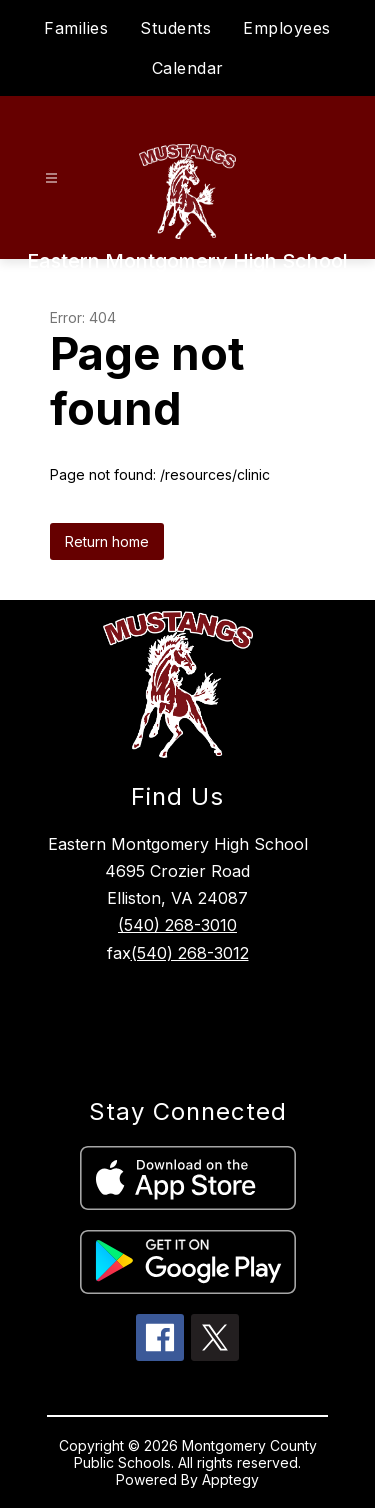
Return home (107, 541)
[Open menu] (51, 178)
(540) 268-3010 (177, 925)
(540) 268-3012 (190, 953)
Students (175, 28)
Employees (287, 28)
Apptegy (230, 1479)
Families (76, 28)
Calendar (188, 68)
